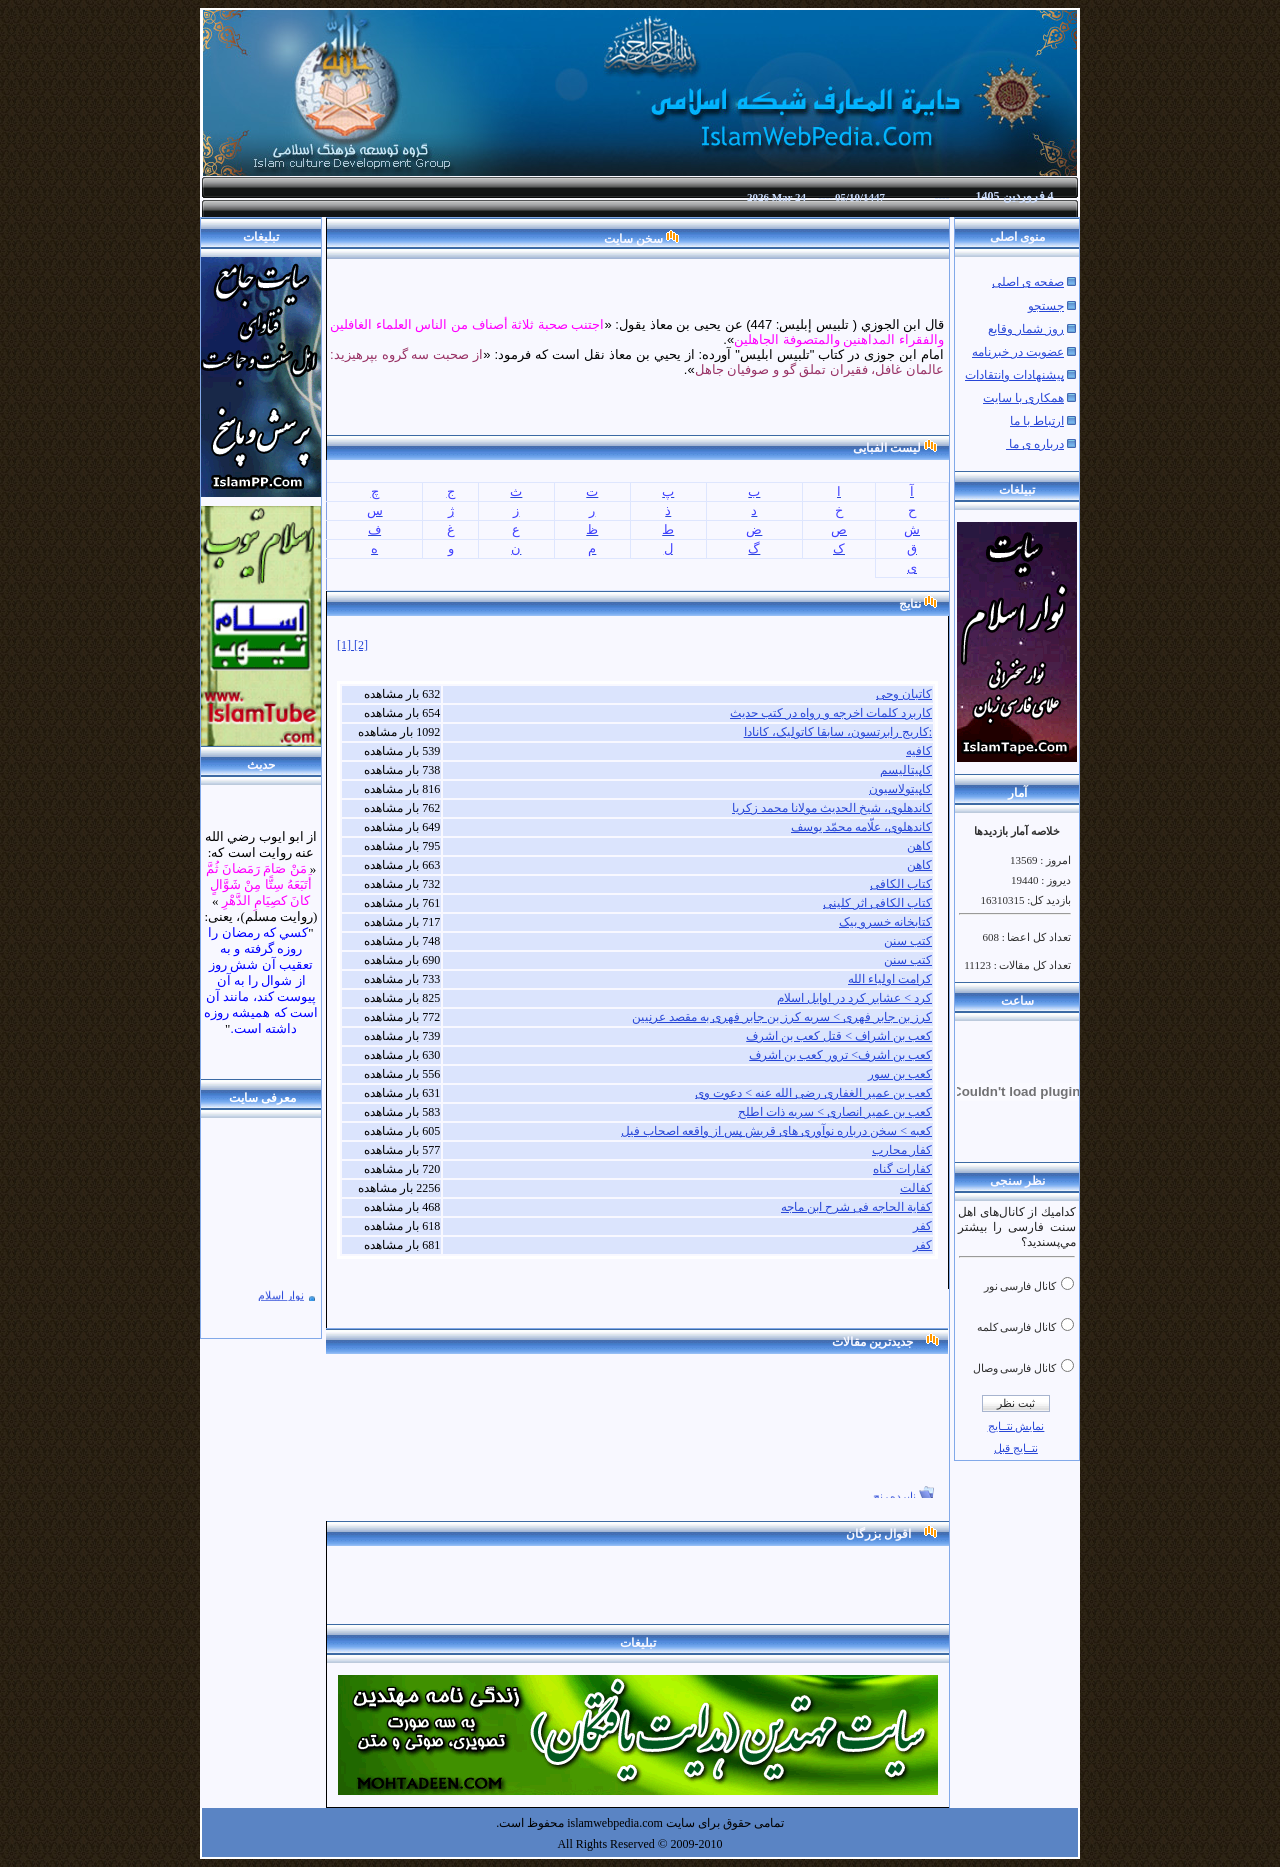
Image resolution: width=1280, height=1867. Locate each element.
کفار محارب (902, 1150)
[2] (361, 645)
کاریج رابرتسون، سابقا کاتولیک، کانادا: (838, 732)
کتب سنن (908, 941)
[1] (345, 645)
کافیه (919, 751)
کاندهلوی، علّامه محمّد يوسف (861, 827)
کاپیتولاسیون (900, 789)
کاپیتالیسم (906, 770)
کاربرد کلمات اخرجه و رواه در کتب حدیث (831, 713)
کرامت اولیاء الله (890, 979)
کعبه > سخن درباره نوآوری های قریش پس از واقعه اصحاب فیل (776, 1131)
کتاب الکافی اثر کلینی (877, 903)
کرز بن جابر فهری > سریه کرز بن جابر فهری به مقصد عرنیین (782, 1017)
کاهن (919, 846)
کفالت (916, 1188)
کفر (922, 1226)
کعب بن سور (900, 1074)
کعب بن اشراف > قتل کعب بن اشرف (839, 1036)
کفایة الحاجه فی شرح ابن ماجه (856, 1207)
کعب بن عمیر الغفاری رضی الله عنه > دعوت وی (813, 1093)
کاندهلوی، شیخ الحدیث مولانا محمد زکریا (832, 808)
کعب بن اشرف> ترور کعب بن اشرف (840, 1055)
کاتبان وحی (904, 694)
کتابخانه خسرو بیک (885, 922)
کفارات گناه (902, 1169)
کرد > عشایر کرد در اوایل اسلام (854, 998)
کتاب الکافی (901, 884)
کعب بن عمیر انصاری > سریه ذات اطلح (835, 1112)
